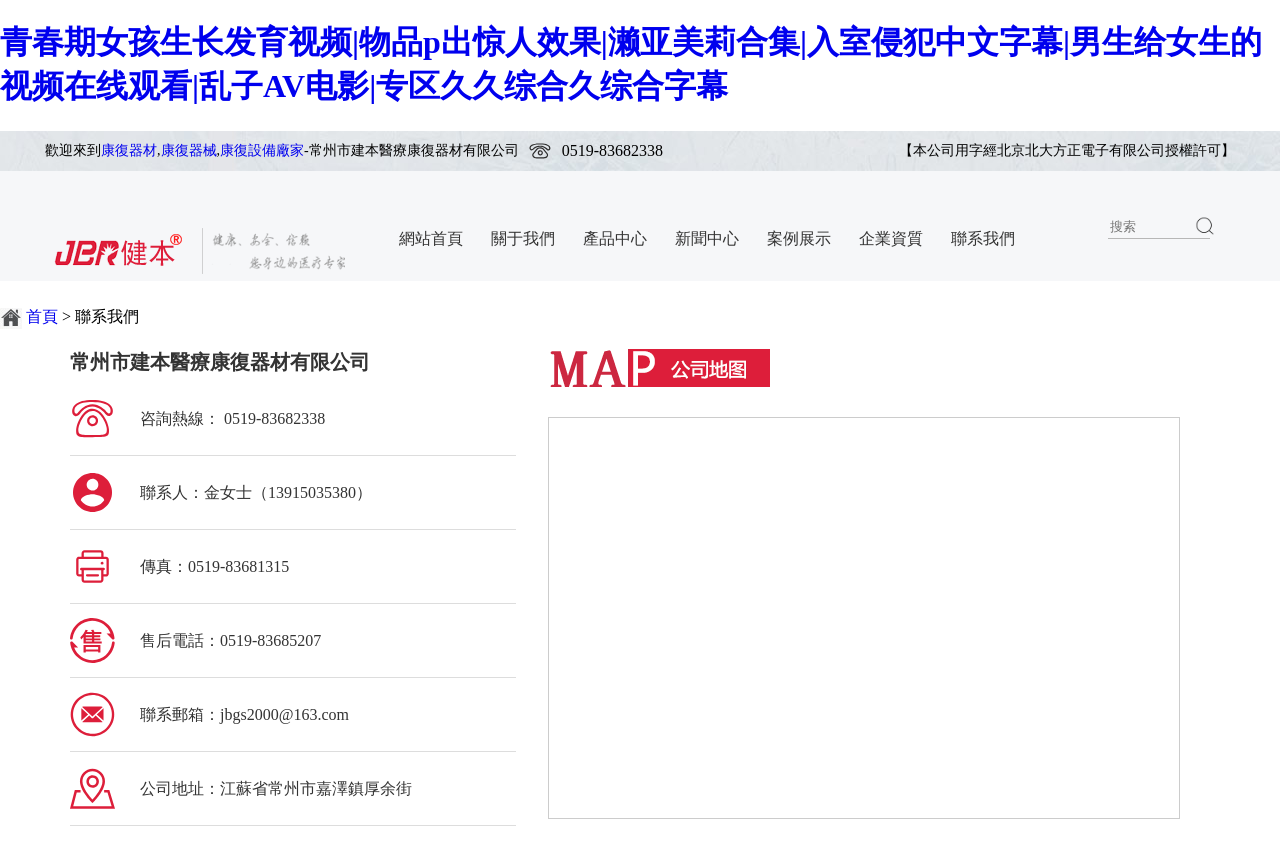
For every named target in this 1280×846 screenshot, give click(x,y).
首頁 (42, 316)
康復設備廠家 (262, 150)
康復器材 (129, 150)
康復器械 (189, 150)
